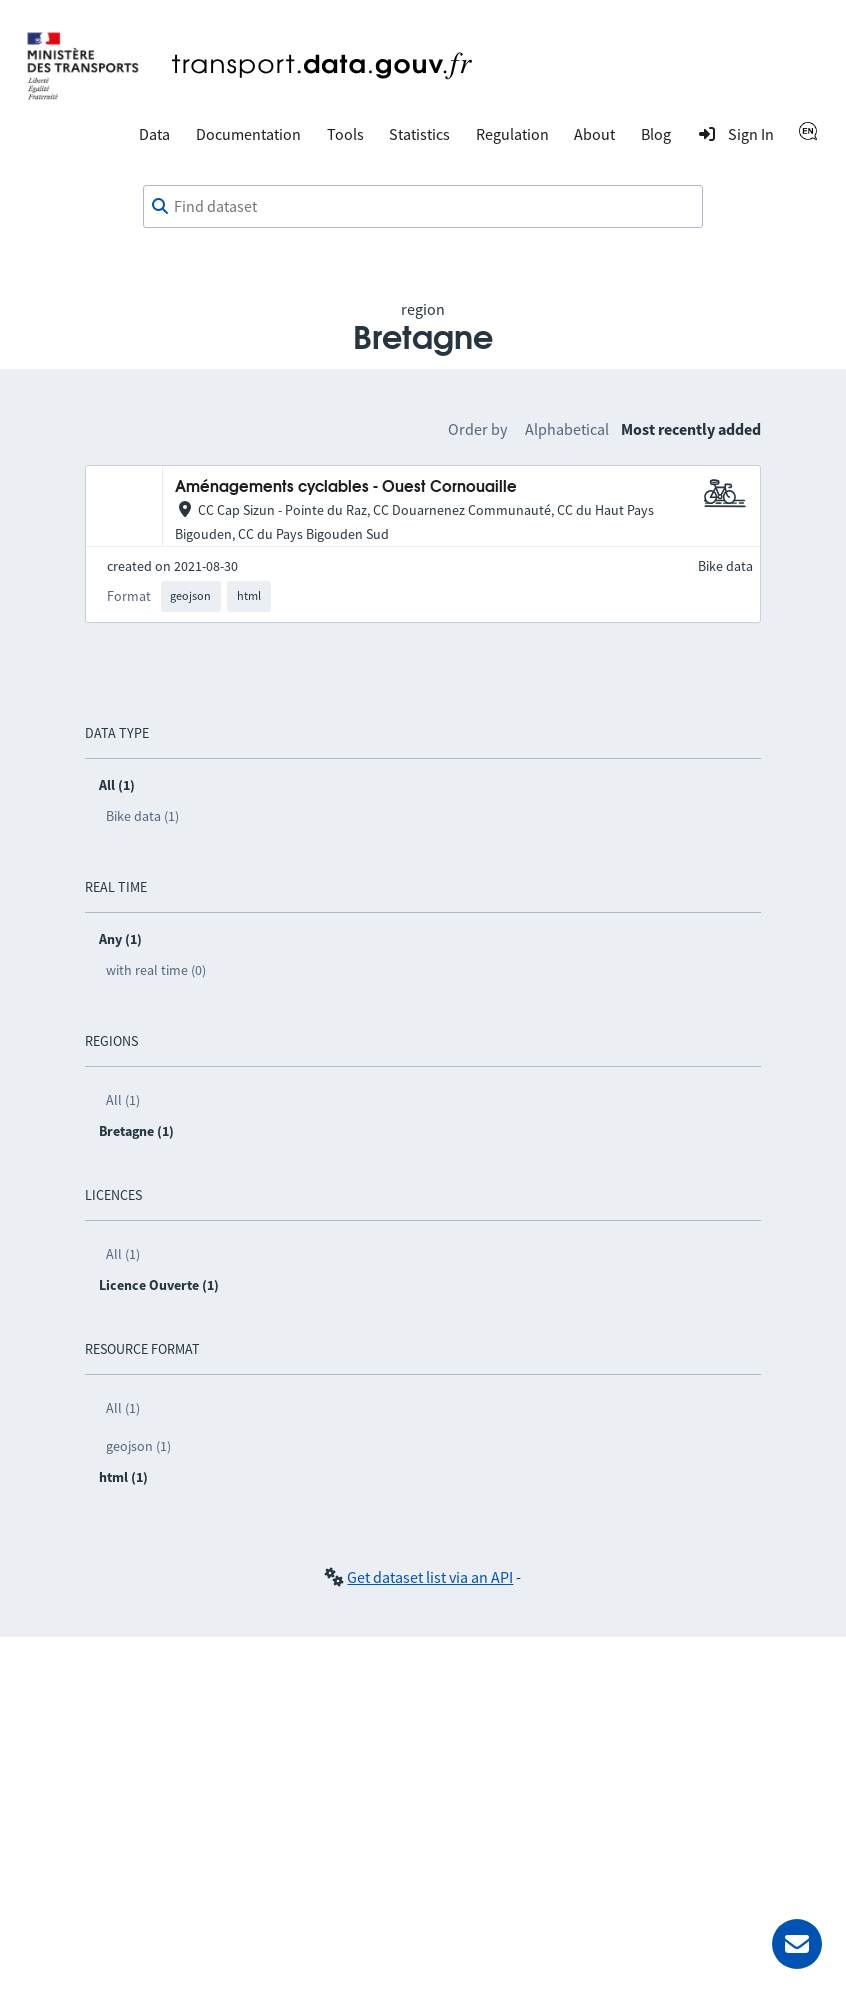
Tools (345, 134)
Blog (656, 134)
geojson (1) (138, 1446)
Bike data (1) (142, 816)
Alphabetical (567, 429)
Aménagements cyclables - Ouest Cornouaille (346, 487)
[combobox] (423, 207)
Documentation (248, 134)
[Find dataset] (423, 207)
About (594, 134)
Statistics (419, 134)
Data (154, 134)
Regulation (512, 134)
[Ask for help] (797, 1944)
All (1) (123, 1100)
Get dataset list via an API (430, 1577)
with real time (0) (156, 970)
